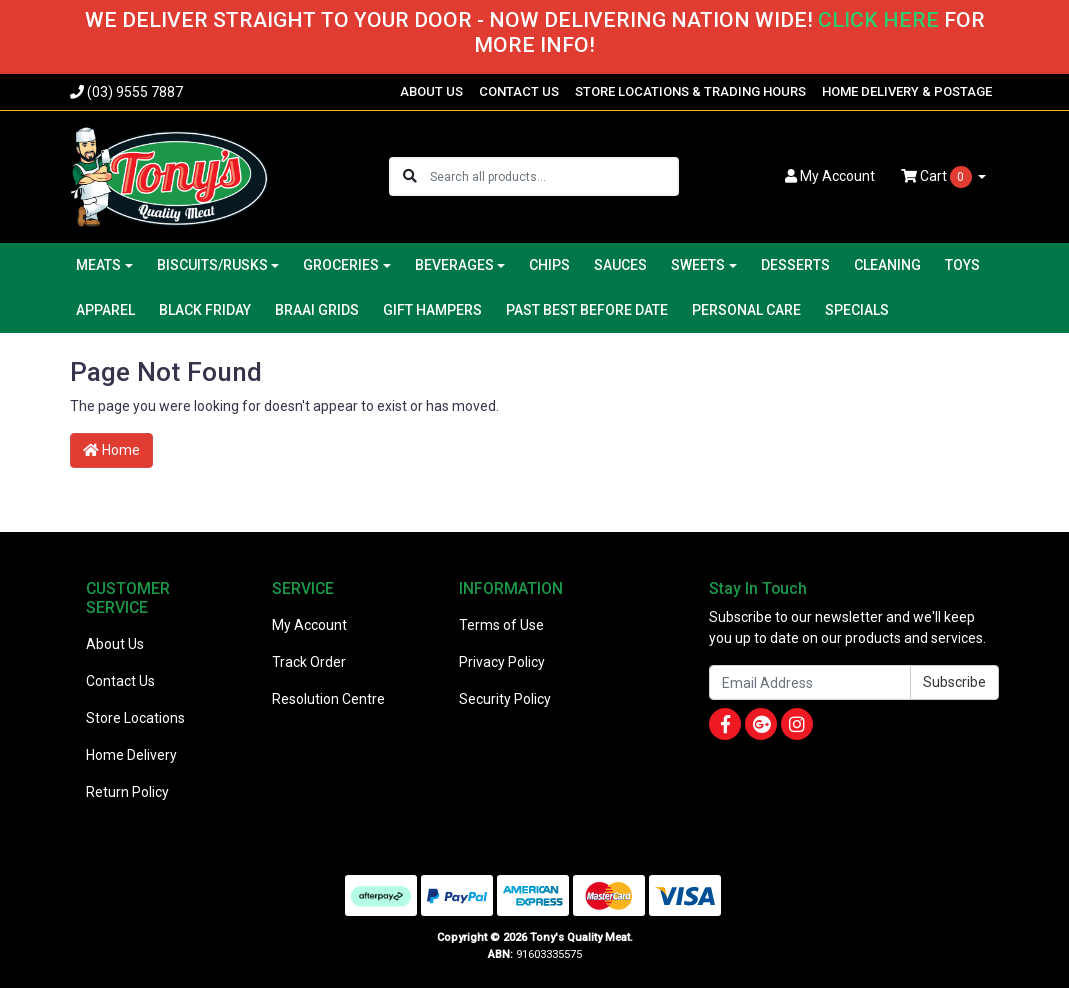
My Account (309, 625)
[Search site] (410, 176)
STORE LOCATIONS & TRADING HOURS (690, 91)
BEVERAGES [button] (454, 265)
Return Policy (127, 792)
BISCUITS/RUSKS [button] (212, 265)
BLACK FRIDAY (205, 310)
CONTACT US (519, 91)
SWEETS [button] (698, 265)
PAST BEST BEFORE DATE (587, 310)
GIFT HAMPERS (432, 310)
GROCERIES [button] (341, 265)
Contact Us (120, 681)
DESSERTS (795, 265)
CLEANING (887, 265)
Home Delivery (131, 755)
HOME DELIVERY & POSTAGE (907, 91)
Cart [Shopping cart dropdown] (938, 177)
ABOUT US (431, 91)
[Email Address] (810, 682)
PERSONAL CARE (746, 310)
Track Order (309, 662)
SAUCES (620, 265)
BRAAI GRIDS (317, 310)
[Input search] (553, 176)
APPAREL (105, 310)
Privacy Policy (502, 662)
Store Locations (135, 718)
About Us (115, 644)
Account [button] (830, 176)
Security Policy (505, 699)
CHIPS (549, 265)
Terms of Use (501, 625)
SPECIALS (857, 310)
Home (111, 450)
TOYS (962, 265)
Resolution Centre (328, 699)
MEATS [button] (98, 265)
